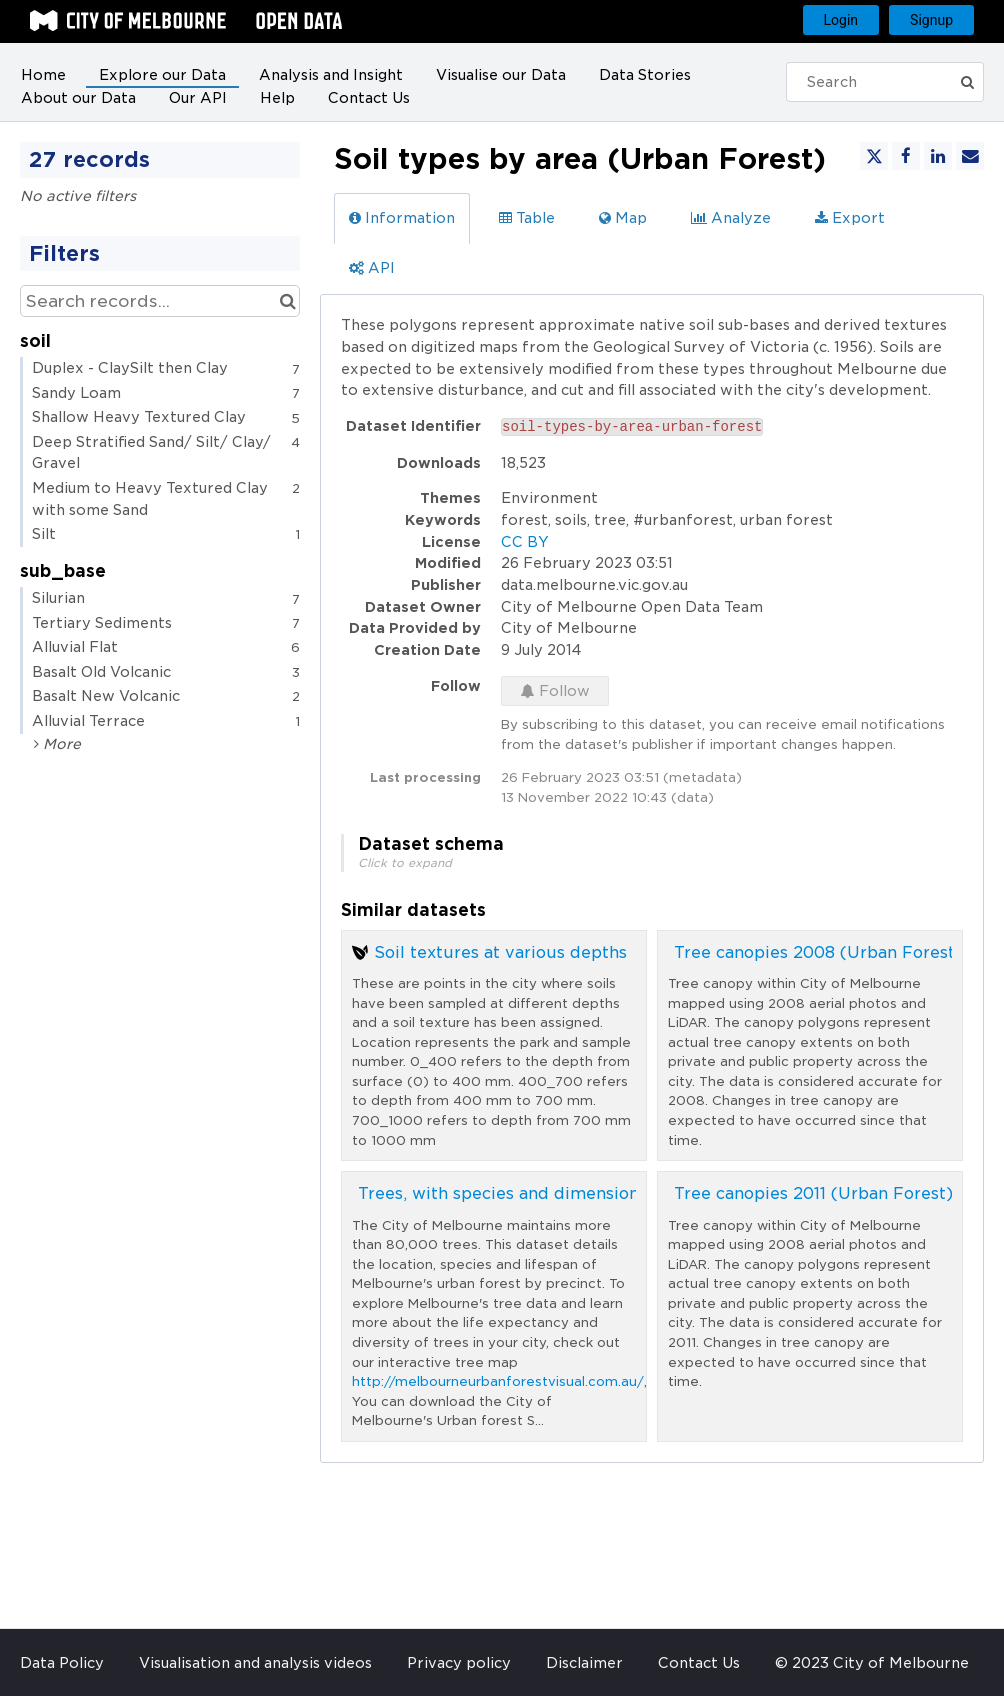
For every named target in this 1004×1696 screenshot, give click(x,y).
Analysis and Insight (331, 75)
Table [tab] (527, 218)
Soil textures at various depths (500, 952)
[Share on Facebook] (906, 156)
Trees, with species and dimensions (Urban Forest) (566, 1193)
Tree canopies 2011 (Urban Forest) (813, 1193)
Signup (931, 20)
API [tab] (372, 268)
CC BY (525, 542)
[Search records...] (160, 301)
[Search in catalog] (287, 301)
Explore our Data (162, 75)
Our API (198, 98)
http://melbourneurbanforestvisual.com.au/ (498, 1381)
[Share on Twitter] (874, 156)
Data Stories (645, 75)
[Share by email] (970, 156)
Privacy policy (459, 1663)
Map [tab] (623, 218)
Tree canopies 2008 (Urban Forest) (818, 952)
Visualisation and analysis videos (255, 1663)
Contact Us (369, 98)
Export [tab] (850, 218)
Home (43, 75)
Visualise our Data (501, 75)
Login (841, 20)
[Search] (879, 82)
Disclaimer (584, 1663)
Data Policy (62, 1663)
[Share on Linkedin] (938, 156)
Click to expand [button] (405, 863)
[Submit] (973, 82)
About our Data (78, 98)
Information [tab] (402, 218)
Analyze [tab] (731, 218)
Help (277, 98)
